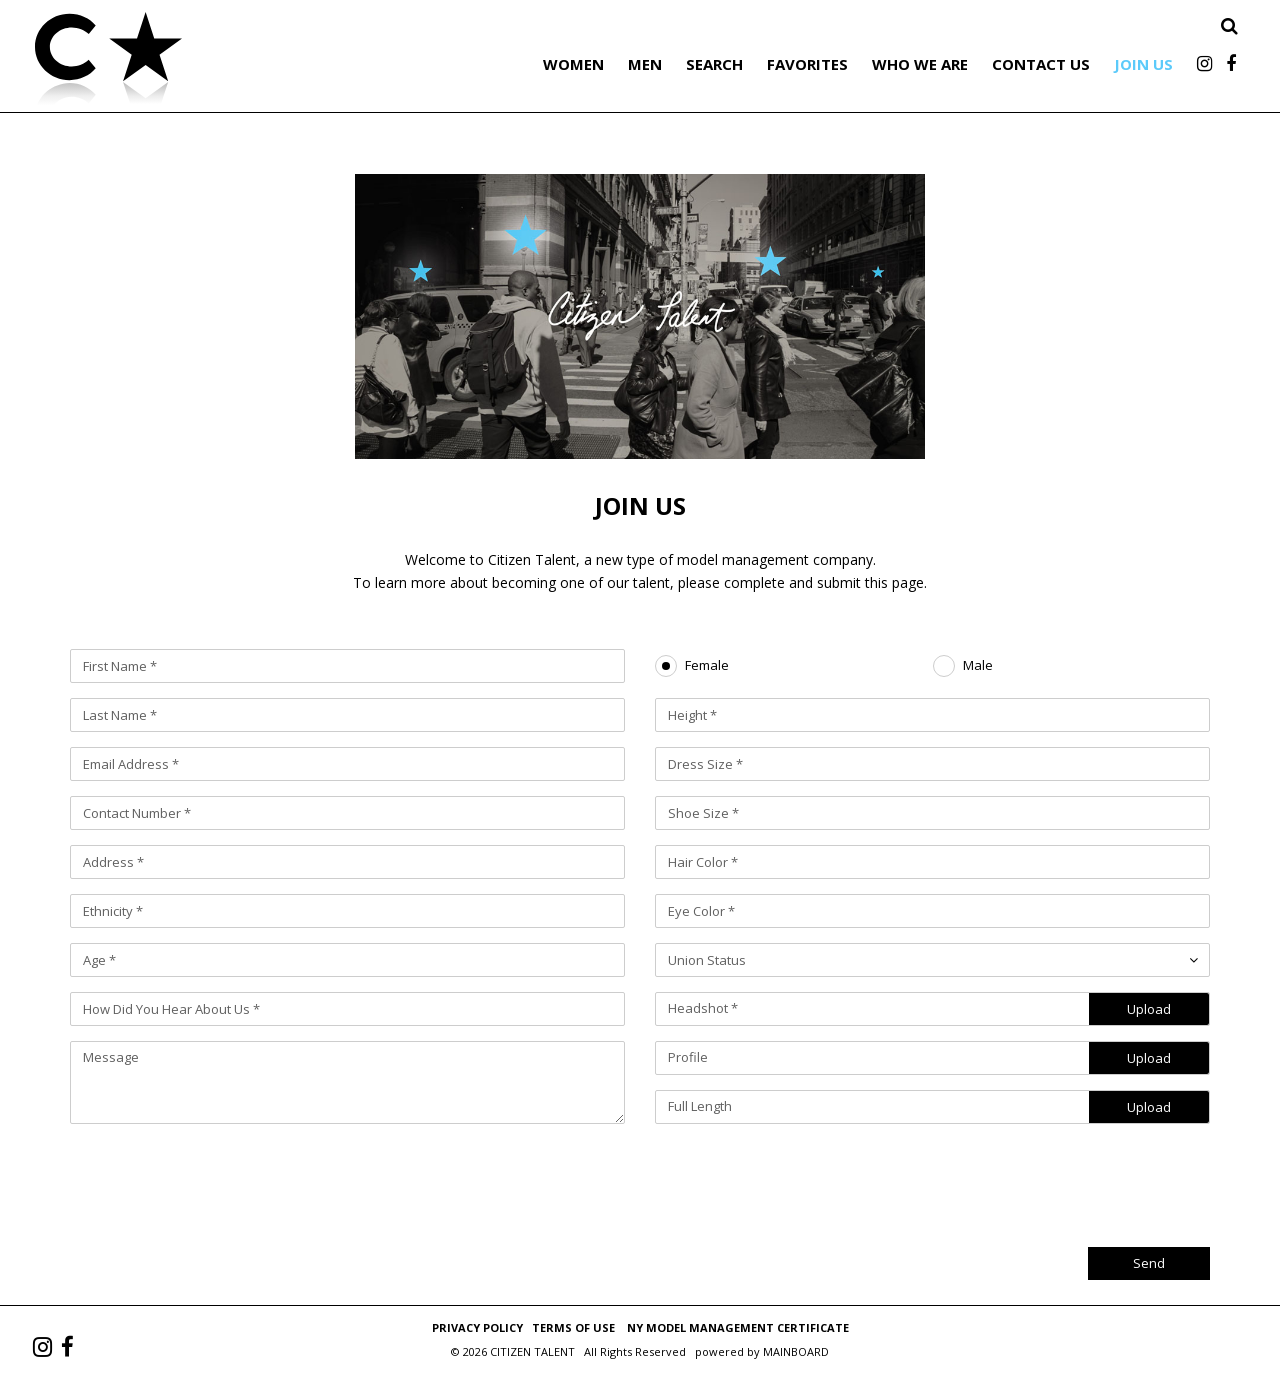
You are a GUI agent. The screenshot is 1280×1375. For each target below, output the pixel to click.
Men (645, 64)
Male (978, 665)
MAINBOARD (796, 1351)
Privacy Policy (477, 1327)
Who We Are (920, 64)
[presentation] (1058, 1178)
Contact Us (1041, 64)
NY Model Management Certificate (738, 1327)
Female (707, 665)
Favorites (807, 64)
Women (573, 64)
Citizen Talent (210, 62)
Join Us (1143, 64)
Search (714, 64)
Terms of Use (573, 1327)
